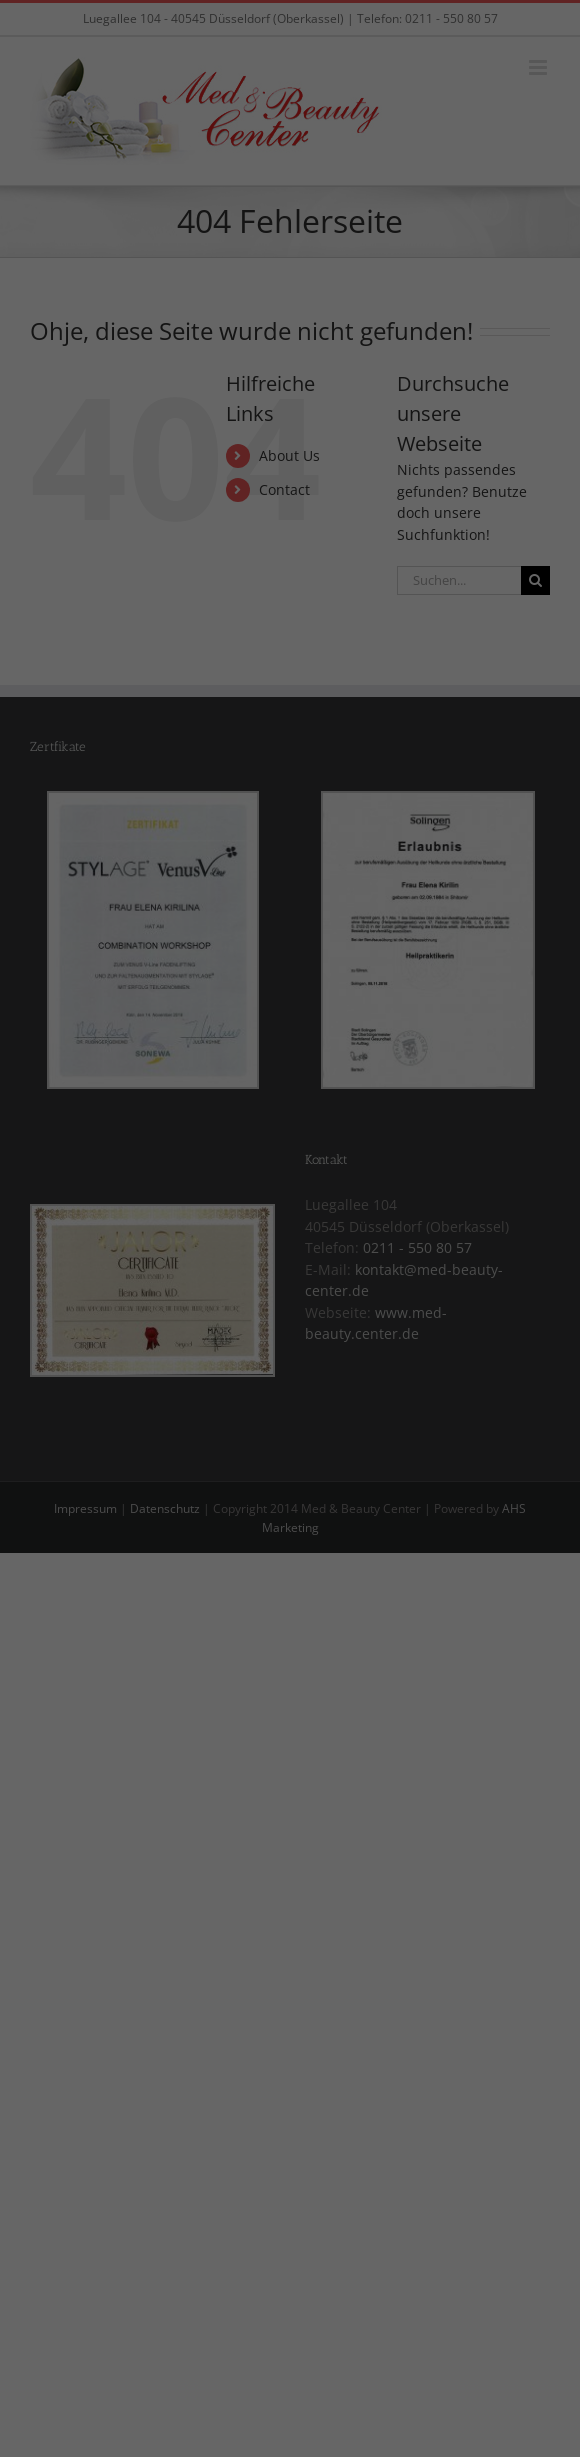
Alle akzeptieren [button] (290, 1357)
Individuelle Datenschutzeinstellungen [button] (290, 1475)
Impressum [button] (401, 1519)
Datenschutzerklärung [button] (300, 1519)
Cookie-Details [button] (189, 1519)
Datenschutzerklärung (109, 1221)
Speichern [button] (290, 1416)
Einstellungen (81, 1240)
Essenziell (82, 1286)
